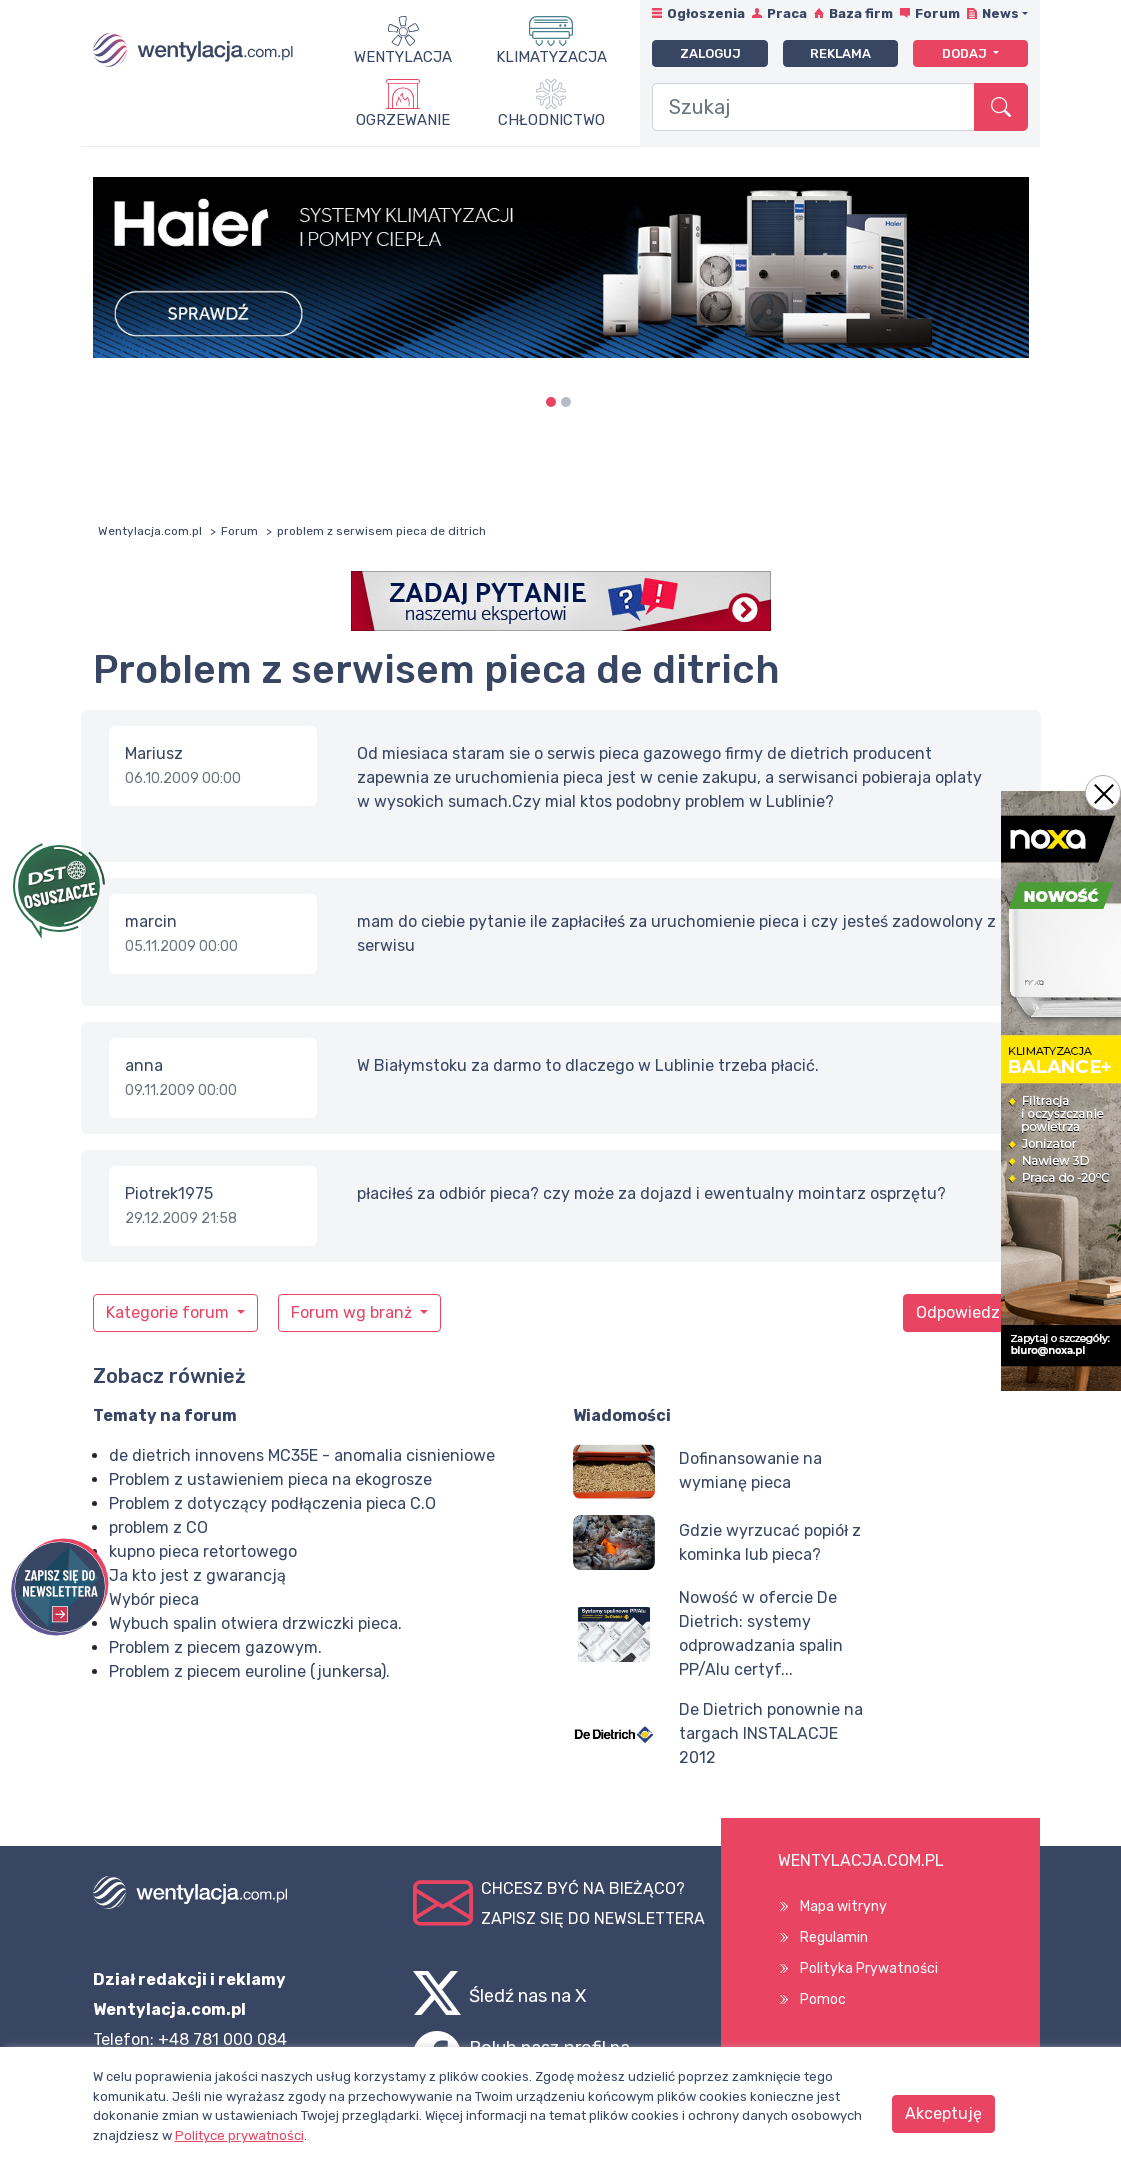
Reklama (840, 53)
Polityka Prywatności (869, 1968)
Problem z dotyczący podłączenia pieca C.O (272, 1503)
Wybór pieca (154, 1599)
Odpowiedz (958, 1312)
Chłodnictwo (551, 120)
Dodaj (966, 53)
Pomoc (823, 1999)
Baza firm (861, 13)
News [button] (1000, 13)
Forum (937, 13)
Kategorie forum (169, 1312)
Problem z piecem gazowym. (215, 1647)
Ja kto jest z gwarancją (197, 1575)
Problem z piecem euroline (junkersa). (249, 1671)
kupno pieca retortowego (203, 1551)
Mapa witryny (843, 1906)
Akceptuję (943, 2113)
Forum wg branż (353, 1312)
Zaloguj (710, 53)
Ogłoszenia (706, 13)
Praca (787, 13)
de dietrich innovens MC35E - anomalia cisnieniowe (302, 1455)
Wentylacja (403, 57)
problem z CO (158, 1527)
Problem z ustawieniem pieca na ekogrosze (270, 1479)
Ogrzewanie (403, 120)
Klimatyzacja (551, 57)
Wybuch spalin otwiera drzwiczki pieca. (255, 1623)
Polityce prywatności (239, 2135)
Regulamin (834, 1937)
